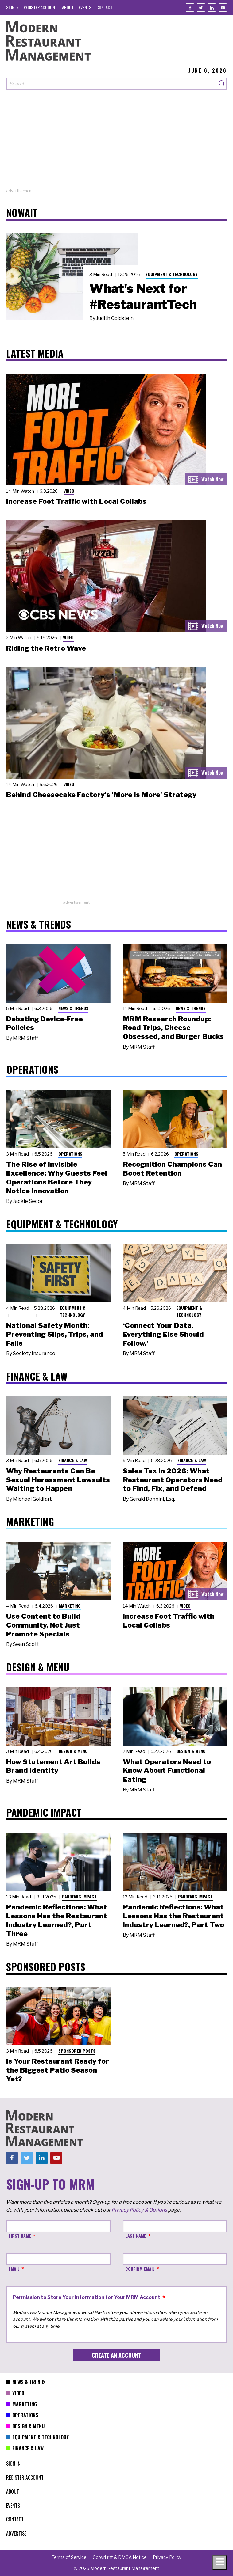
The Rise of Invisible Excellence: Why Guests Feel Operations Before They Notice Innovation (56, 1177)
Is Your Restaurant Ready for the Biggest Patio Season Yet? (57, 2070)
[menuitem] (12, 7)
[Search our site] (111, 84)
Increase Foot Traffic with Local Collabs (76, 501)
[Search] (222, 84)
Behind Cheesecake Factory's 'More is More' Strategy (101, 794)
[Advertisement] (116, 145)
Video (69, 491)
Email (14, 2269)
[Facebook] (190, 7)
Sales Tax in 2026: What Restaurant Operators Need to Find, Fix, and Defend (173, 1480)
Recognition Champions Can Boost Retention (172, 1168)
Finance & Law (72, 1460)
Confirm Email (140, 2269)
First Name (20, 2235)
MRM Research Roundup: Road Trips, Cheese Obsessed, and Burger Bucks (173, 1028)
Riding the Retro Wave (46, 648)
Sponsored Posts (76, 2050)
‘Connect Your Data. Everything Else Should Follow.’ (163, 1334)
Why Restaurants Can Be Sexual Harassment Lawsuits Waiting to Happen (58, 1480)
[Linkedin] (212, 7)
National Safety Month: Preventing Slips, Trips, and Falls (54, 1334)
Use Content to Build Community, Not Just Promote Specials (43, 1625)
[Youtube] (223, 7)
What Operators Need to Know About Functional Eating (167, 1770)
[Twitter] (201, 7)
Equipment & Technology (172, 274)
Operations (70, 1153)
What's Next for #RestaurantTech (143, 296)
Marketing (70, 1605)
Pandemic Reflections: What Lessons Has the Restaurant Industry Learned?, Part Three (56, 1920)
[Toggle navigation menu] (219, 2562)
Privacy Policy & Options (139, 2210)
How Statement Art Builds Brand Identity (53, 1766)
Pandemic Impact (79, 1896)
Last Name (135, 2235)
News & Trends (73, 1008)
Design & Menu (73, 1751)
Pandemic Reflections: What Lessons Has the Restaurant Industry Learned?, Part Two (173, 1916)
